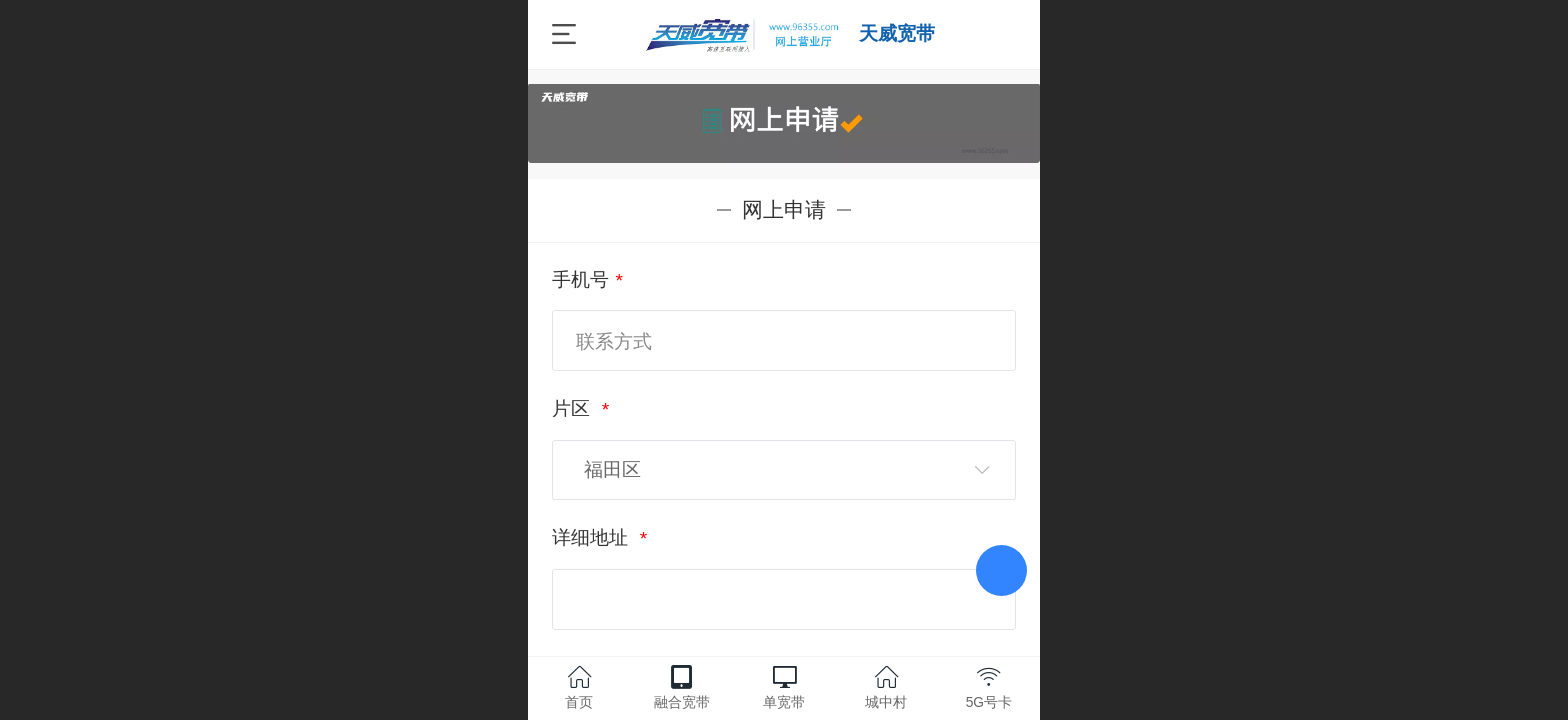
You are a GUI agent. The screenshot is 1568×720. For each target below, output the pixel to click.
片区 (573, 408)
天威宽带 (897, 33)
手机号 (580, 279)
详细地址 (592, 537)
